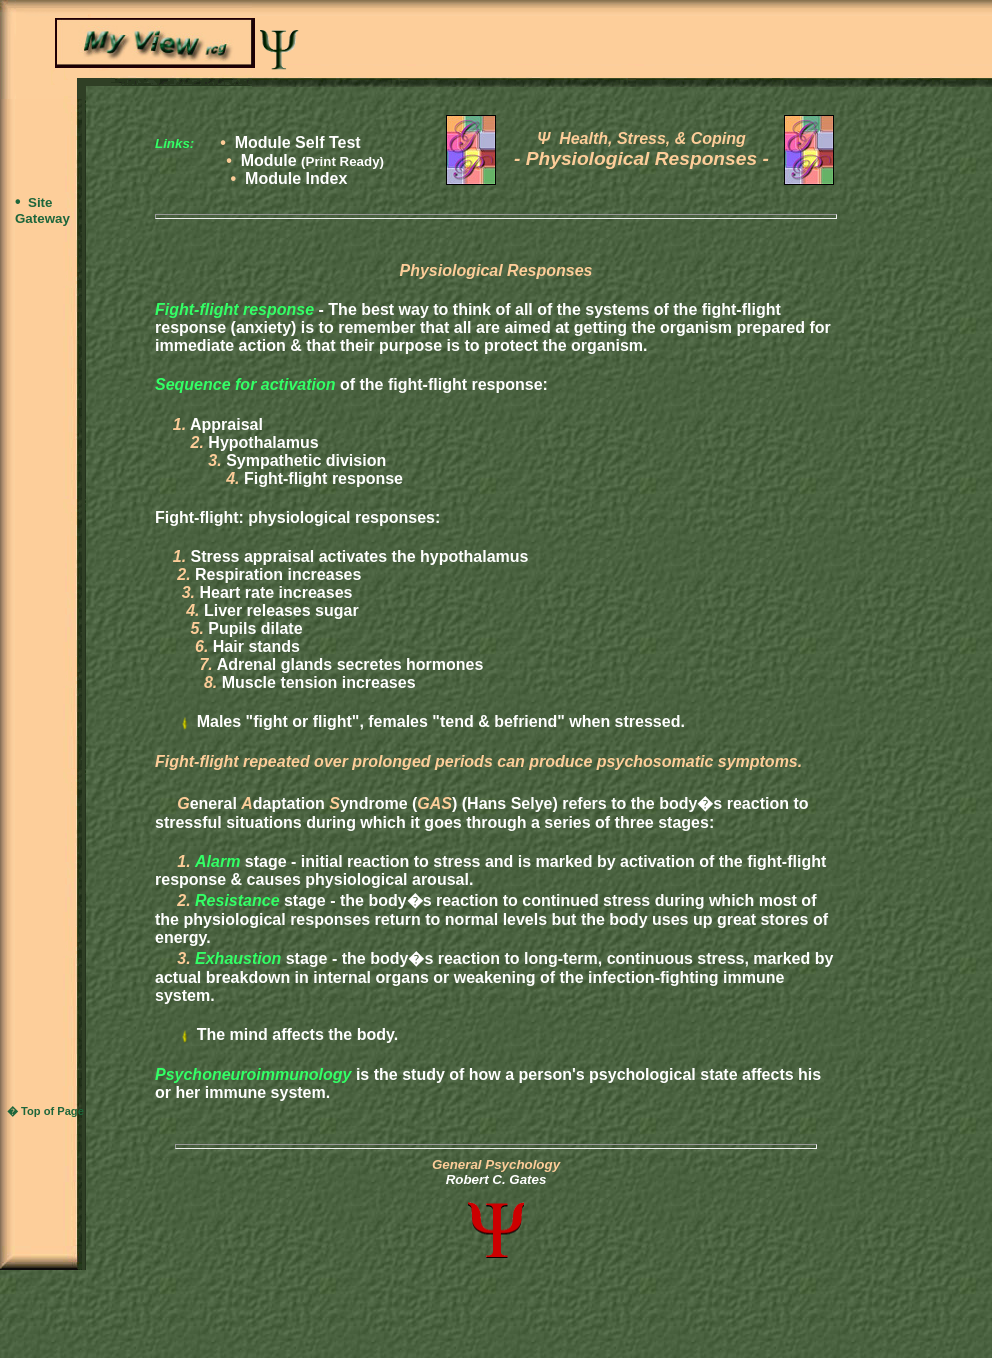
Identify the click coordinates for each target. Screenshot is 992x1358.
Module (312, 160)
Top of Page (52, 1111)
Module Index (296, 178)
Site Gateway (42, 210)
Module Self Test (298, 142)
